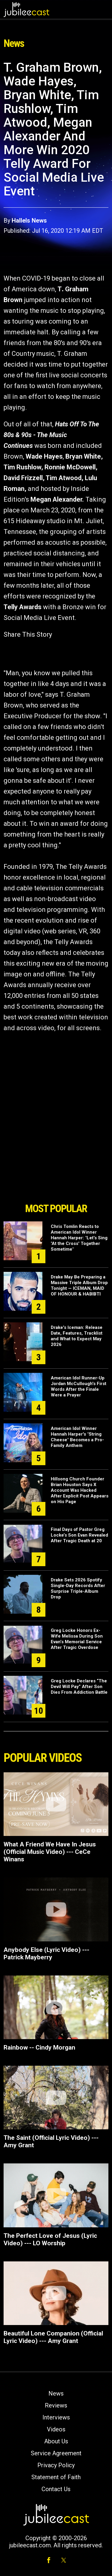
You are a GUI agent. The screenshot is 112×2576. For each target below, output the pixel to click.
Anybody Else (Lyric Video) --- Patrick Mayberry (46, 1953)
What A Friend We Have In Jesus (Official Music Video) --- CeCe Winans (50, 1852)
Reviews (56, 2405)
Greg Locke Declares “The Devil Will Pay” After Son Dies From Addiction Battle (79, 1686)
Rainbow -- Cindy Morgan (39, 2047)
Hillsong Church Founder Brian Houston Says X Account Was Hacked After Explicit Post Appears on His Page (79, 1490)
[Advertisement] (56, 1165)
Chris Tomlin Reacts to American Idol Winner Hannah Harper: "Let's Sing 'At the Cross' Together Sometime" (79, 1238)
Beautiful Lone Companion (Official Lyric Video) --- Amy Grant (53, 2337)
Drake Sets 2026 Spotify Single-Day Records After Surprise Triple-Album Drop (78, 1588)
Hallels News (29, 220)
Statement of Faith (56, 2477)
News (56, 2393)
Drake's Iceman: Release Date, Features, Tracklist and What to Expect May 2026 (76, 1336)
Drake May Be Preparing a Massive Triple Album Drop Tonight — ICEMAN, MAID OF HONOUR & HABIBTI (79, 1285)
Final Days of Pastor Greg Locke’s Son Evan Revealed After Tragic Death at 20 (79, 1535)
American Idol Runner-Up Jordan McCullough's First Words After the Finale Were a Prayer (78, 1386)
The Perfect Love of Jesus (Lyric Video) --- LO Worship (50, 2239)
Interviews (56, 2417)
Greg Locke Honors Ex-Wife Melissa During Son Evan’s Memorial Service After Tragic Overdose (77, 1639)
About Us (56, 2441)
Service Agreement (56, 2453)
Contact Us (56, 2489)
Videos (56, 2429)
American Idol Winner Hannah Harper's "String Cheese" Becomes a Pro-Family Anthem (77, 1437)
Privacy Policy (56, 2465)
